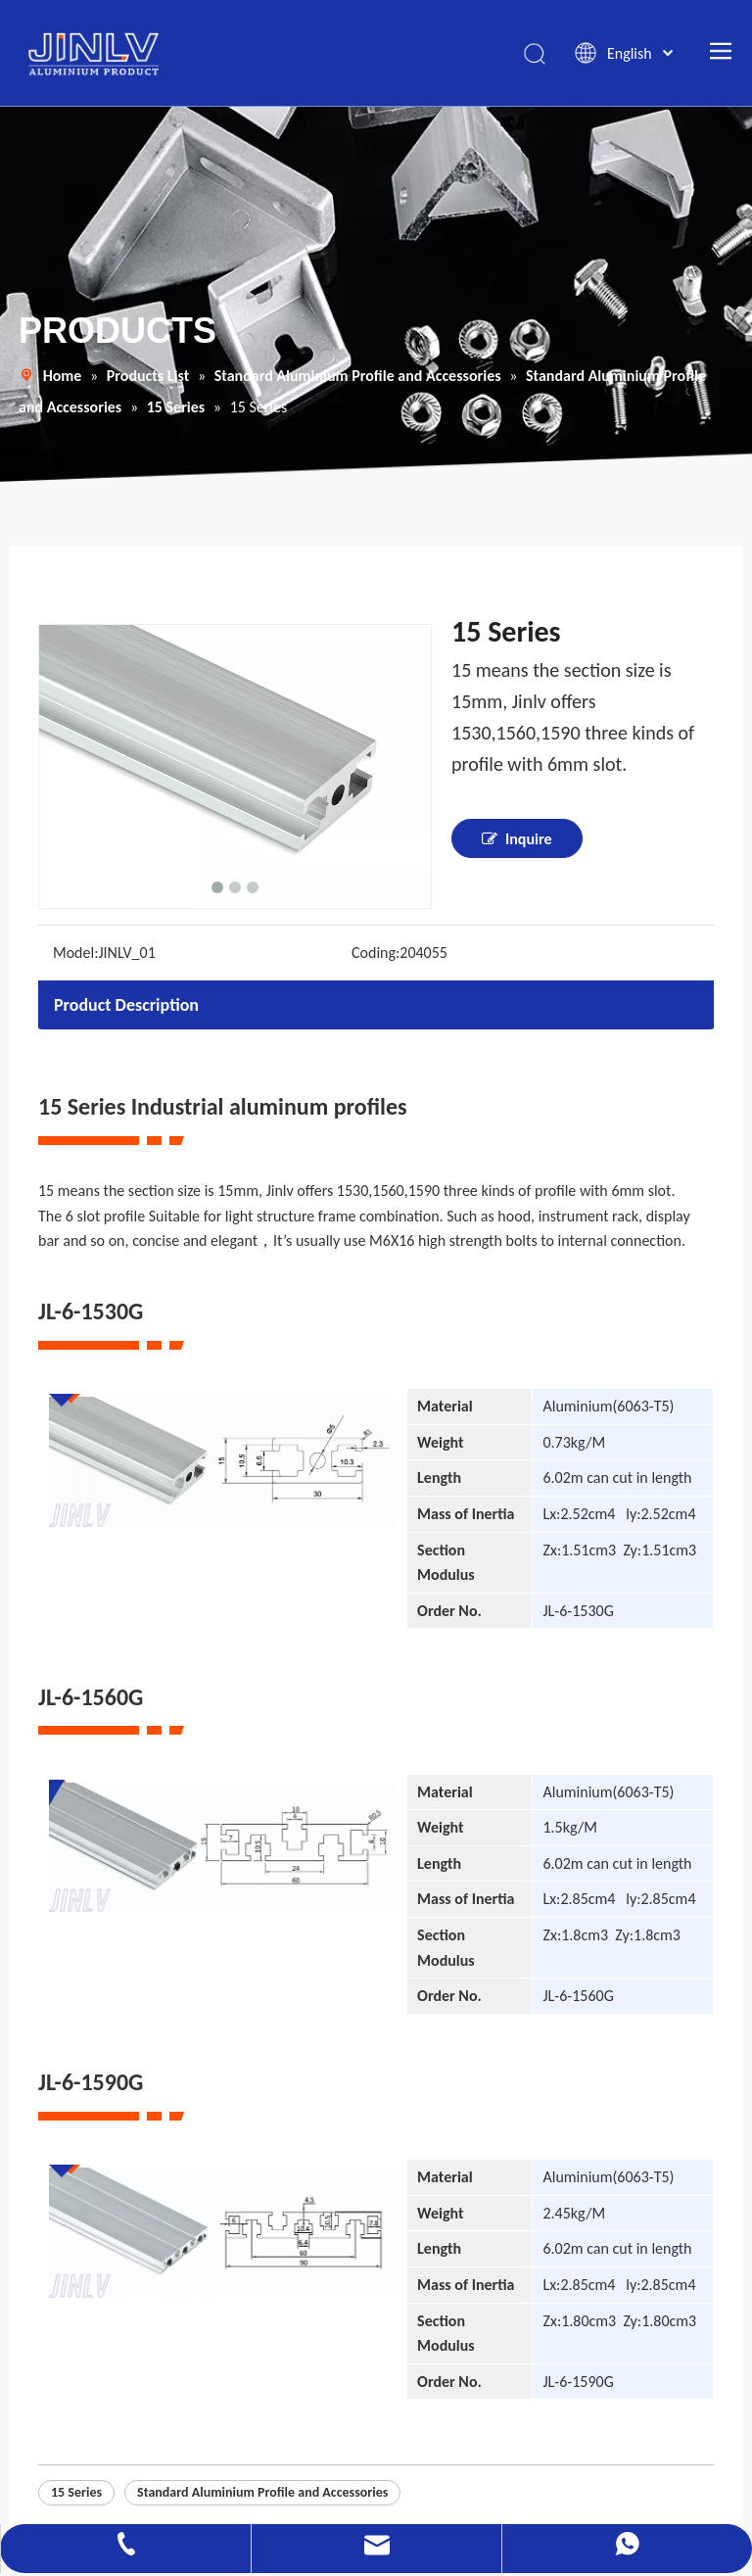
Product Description (126, 1007)
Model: (75, 954)
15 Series (76, 2493)
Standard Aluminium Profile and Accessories (262, 2493)
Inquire (517, 840)
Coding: (376, 954)
